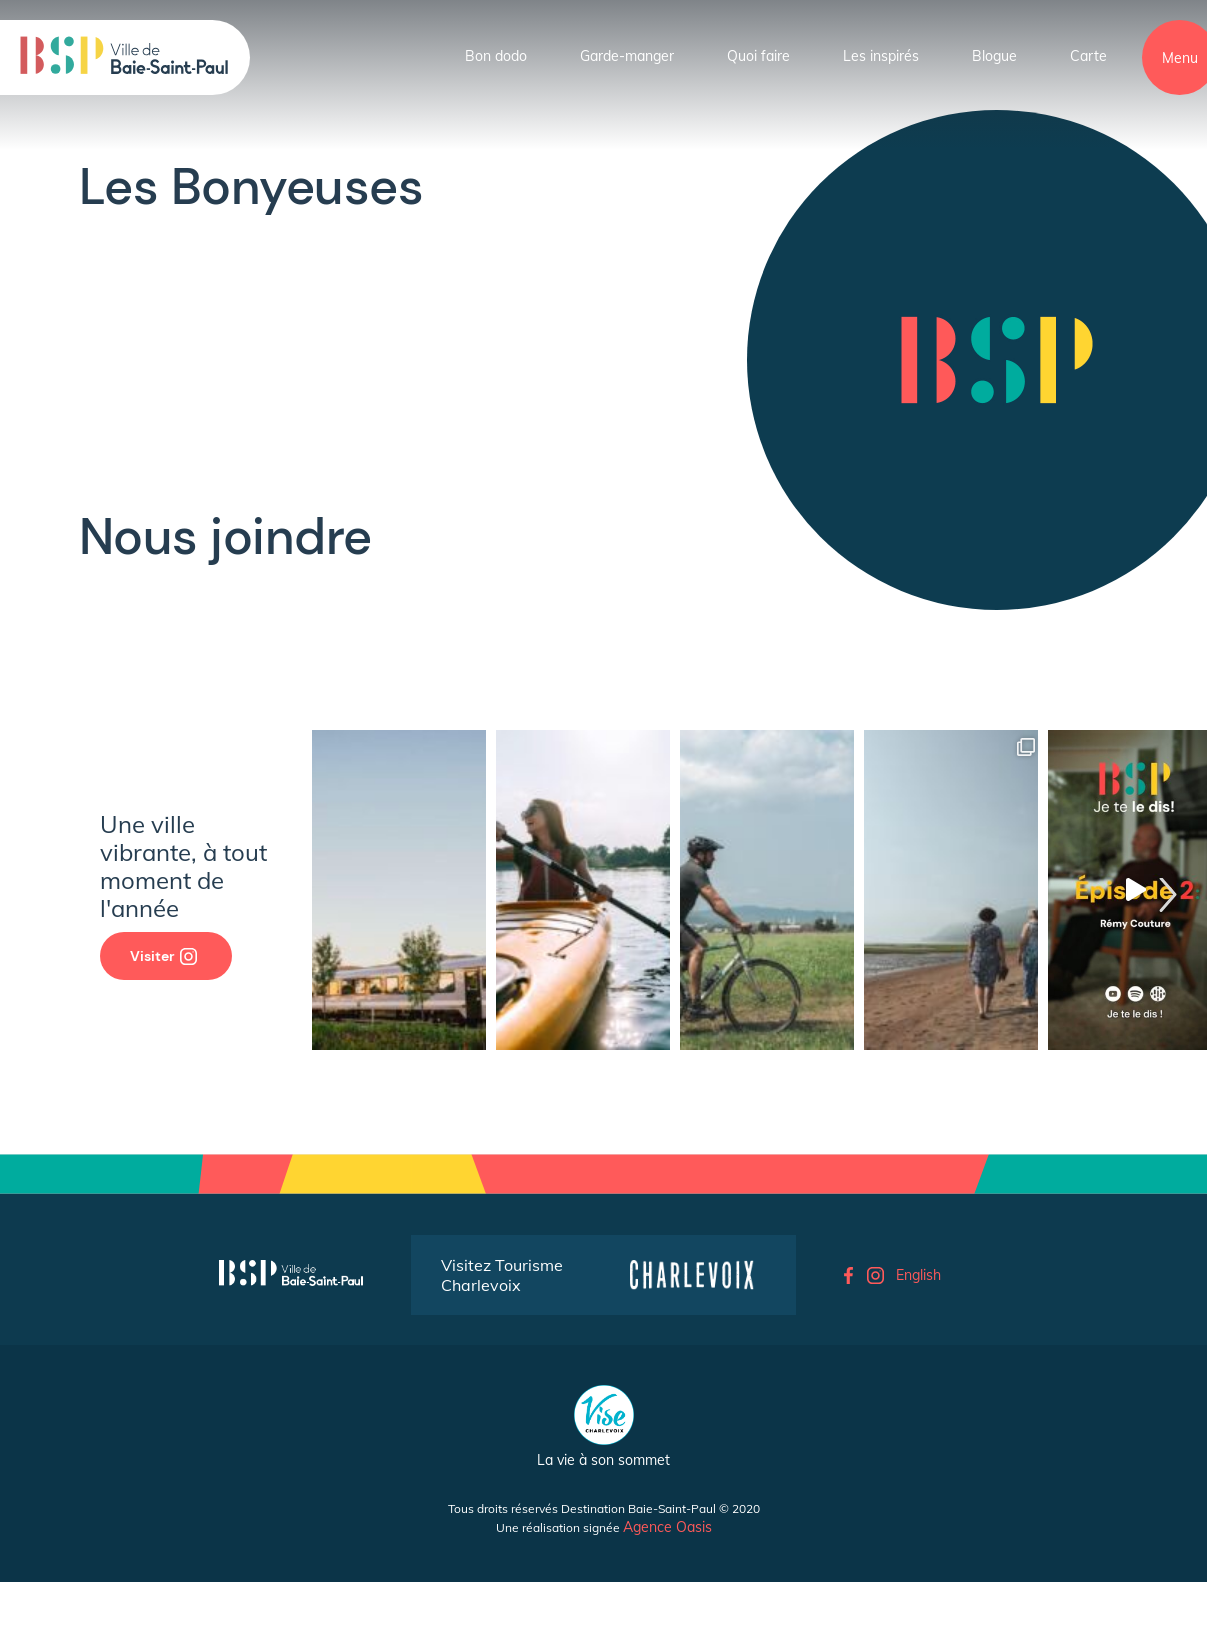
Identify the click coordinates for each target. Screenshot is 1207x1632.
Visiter (163, 956)
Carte (1088, 56)
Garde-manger (627, 56)
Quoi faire (758, 56)
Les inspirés (881, 56)
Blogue (994, 56)
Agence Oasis (667, 1527)
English (918, 1275)
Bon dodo (496, 56)
